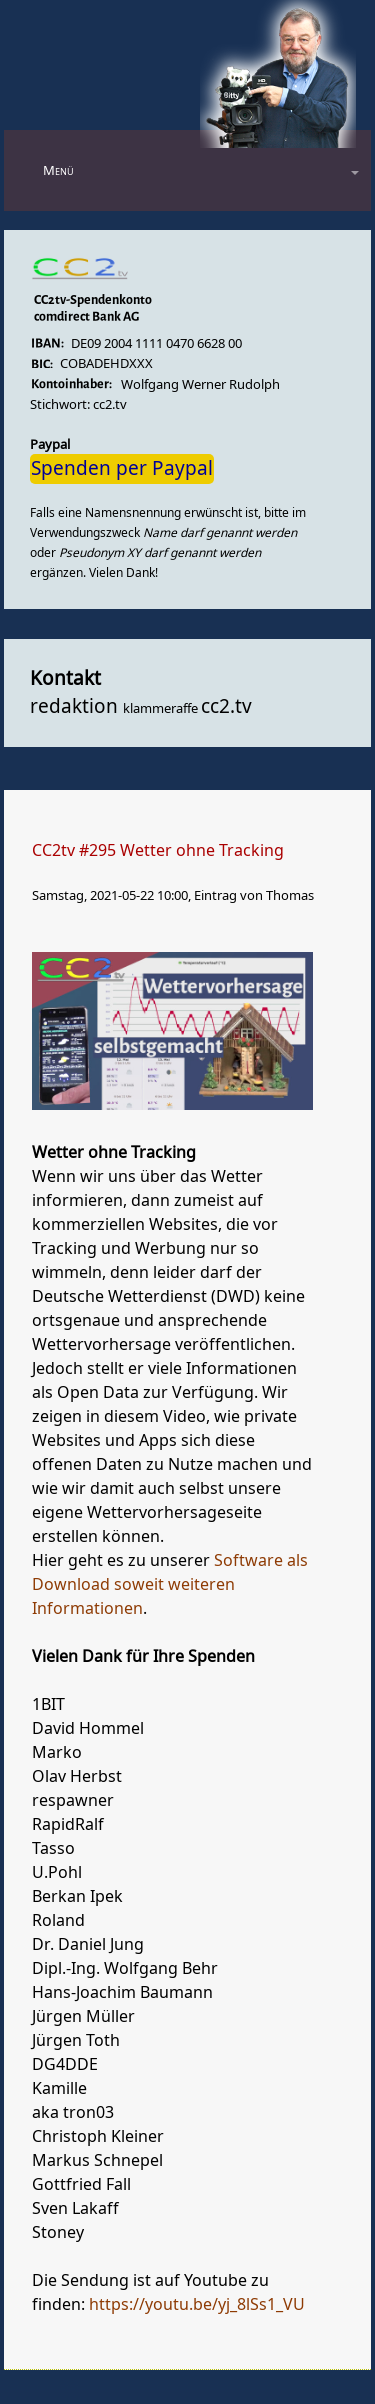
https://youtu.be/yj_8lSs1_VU (197, 2305)
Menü (58, 170)
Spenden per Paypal (122, 469)
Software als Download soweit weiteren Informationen (170, 1585)
